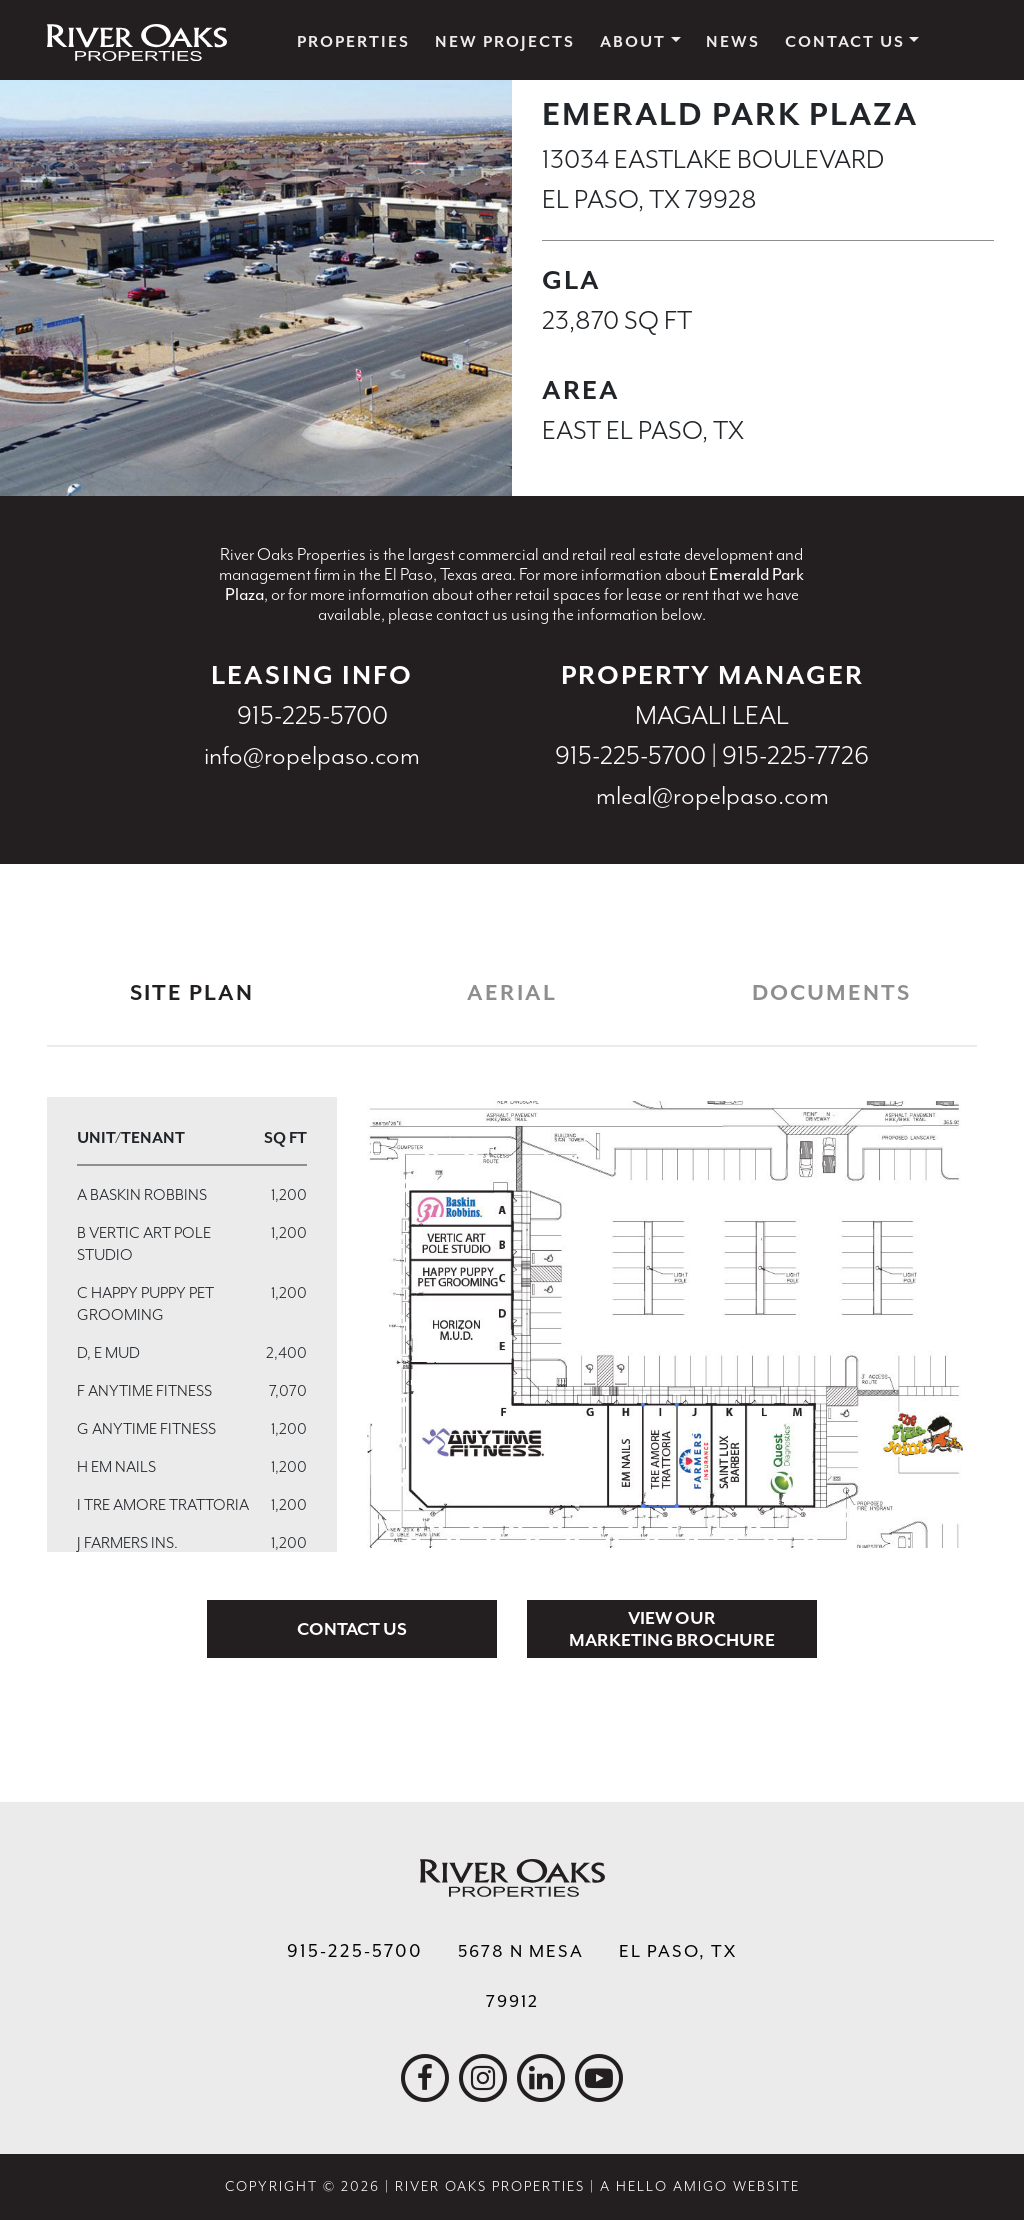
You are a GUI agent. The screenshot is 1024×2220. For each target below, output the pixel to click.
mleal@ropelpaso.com (712, 795)
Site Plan (192, 993)
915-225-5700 (312, 715)
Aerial (512, 993)
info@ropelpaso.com (312, 755)
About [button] (633, 42)
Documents (831, 993)
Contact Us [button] (845, 42)
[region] (192, 1324)
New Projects (505, 42)
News (733, 42)
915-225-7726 (795, 755)
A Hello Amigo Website (700, 2186)
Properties (353, 42)
